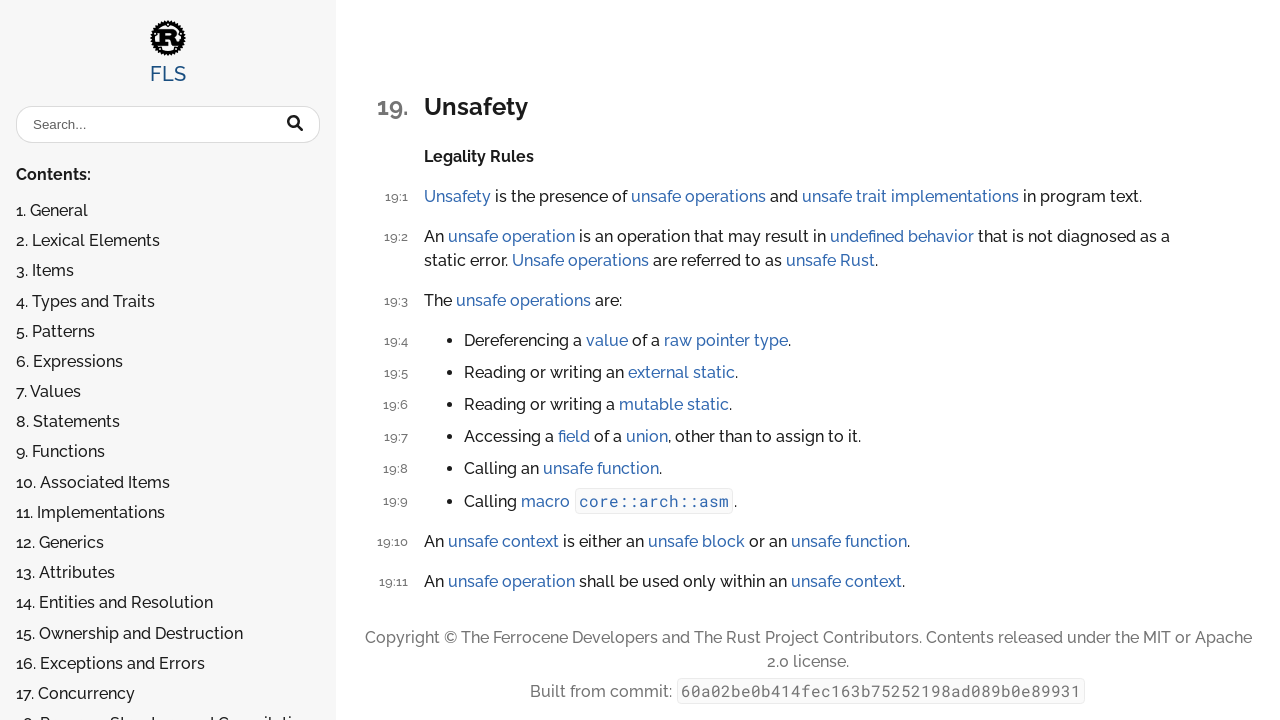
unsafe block (696, 541)
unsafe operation (511, 236)
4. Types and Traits (85, 301)
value (607, 340)
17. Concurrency (75, 693)
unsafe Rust (830, 260)
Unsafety (457, 196)
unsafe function (601, 468)
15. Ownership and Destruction (129, 633)
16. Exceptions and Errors (110, 663)
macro (545, 501)
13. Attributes (65, 572)
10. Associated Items (93, 482)
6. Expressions (69, 361)
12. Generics (60, 542)
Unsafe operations (580, 260)
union (647, 436)
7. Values (48, 391)
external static (681, 372)
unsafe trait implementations (910, 196)
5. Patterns (55, 331)
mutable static (674, 404)
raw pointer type (726, 340)
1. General (52, 210)
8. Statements (68, 421)
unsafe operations (698, 196)
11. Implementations (90, 512)
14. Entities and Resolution (114, 602)
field (574, 436)
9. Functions (60, 451)
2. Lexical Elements (88, 240)
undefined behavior (902, 236)
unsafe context (503, 541)
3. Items (45, 270)
